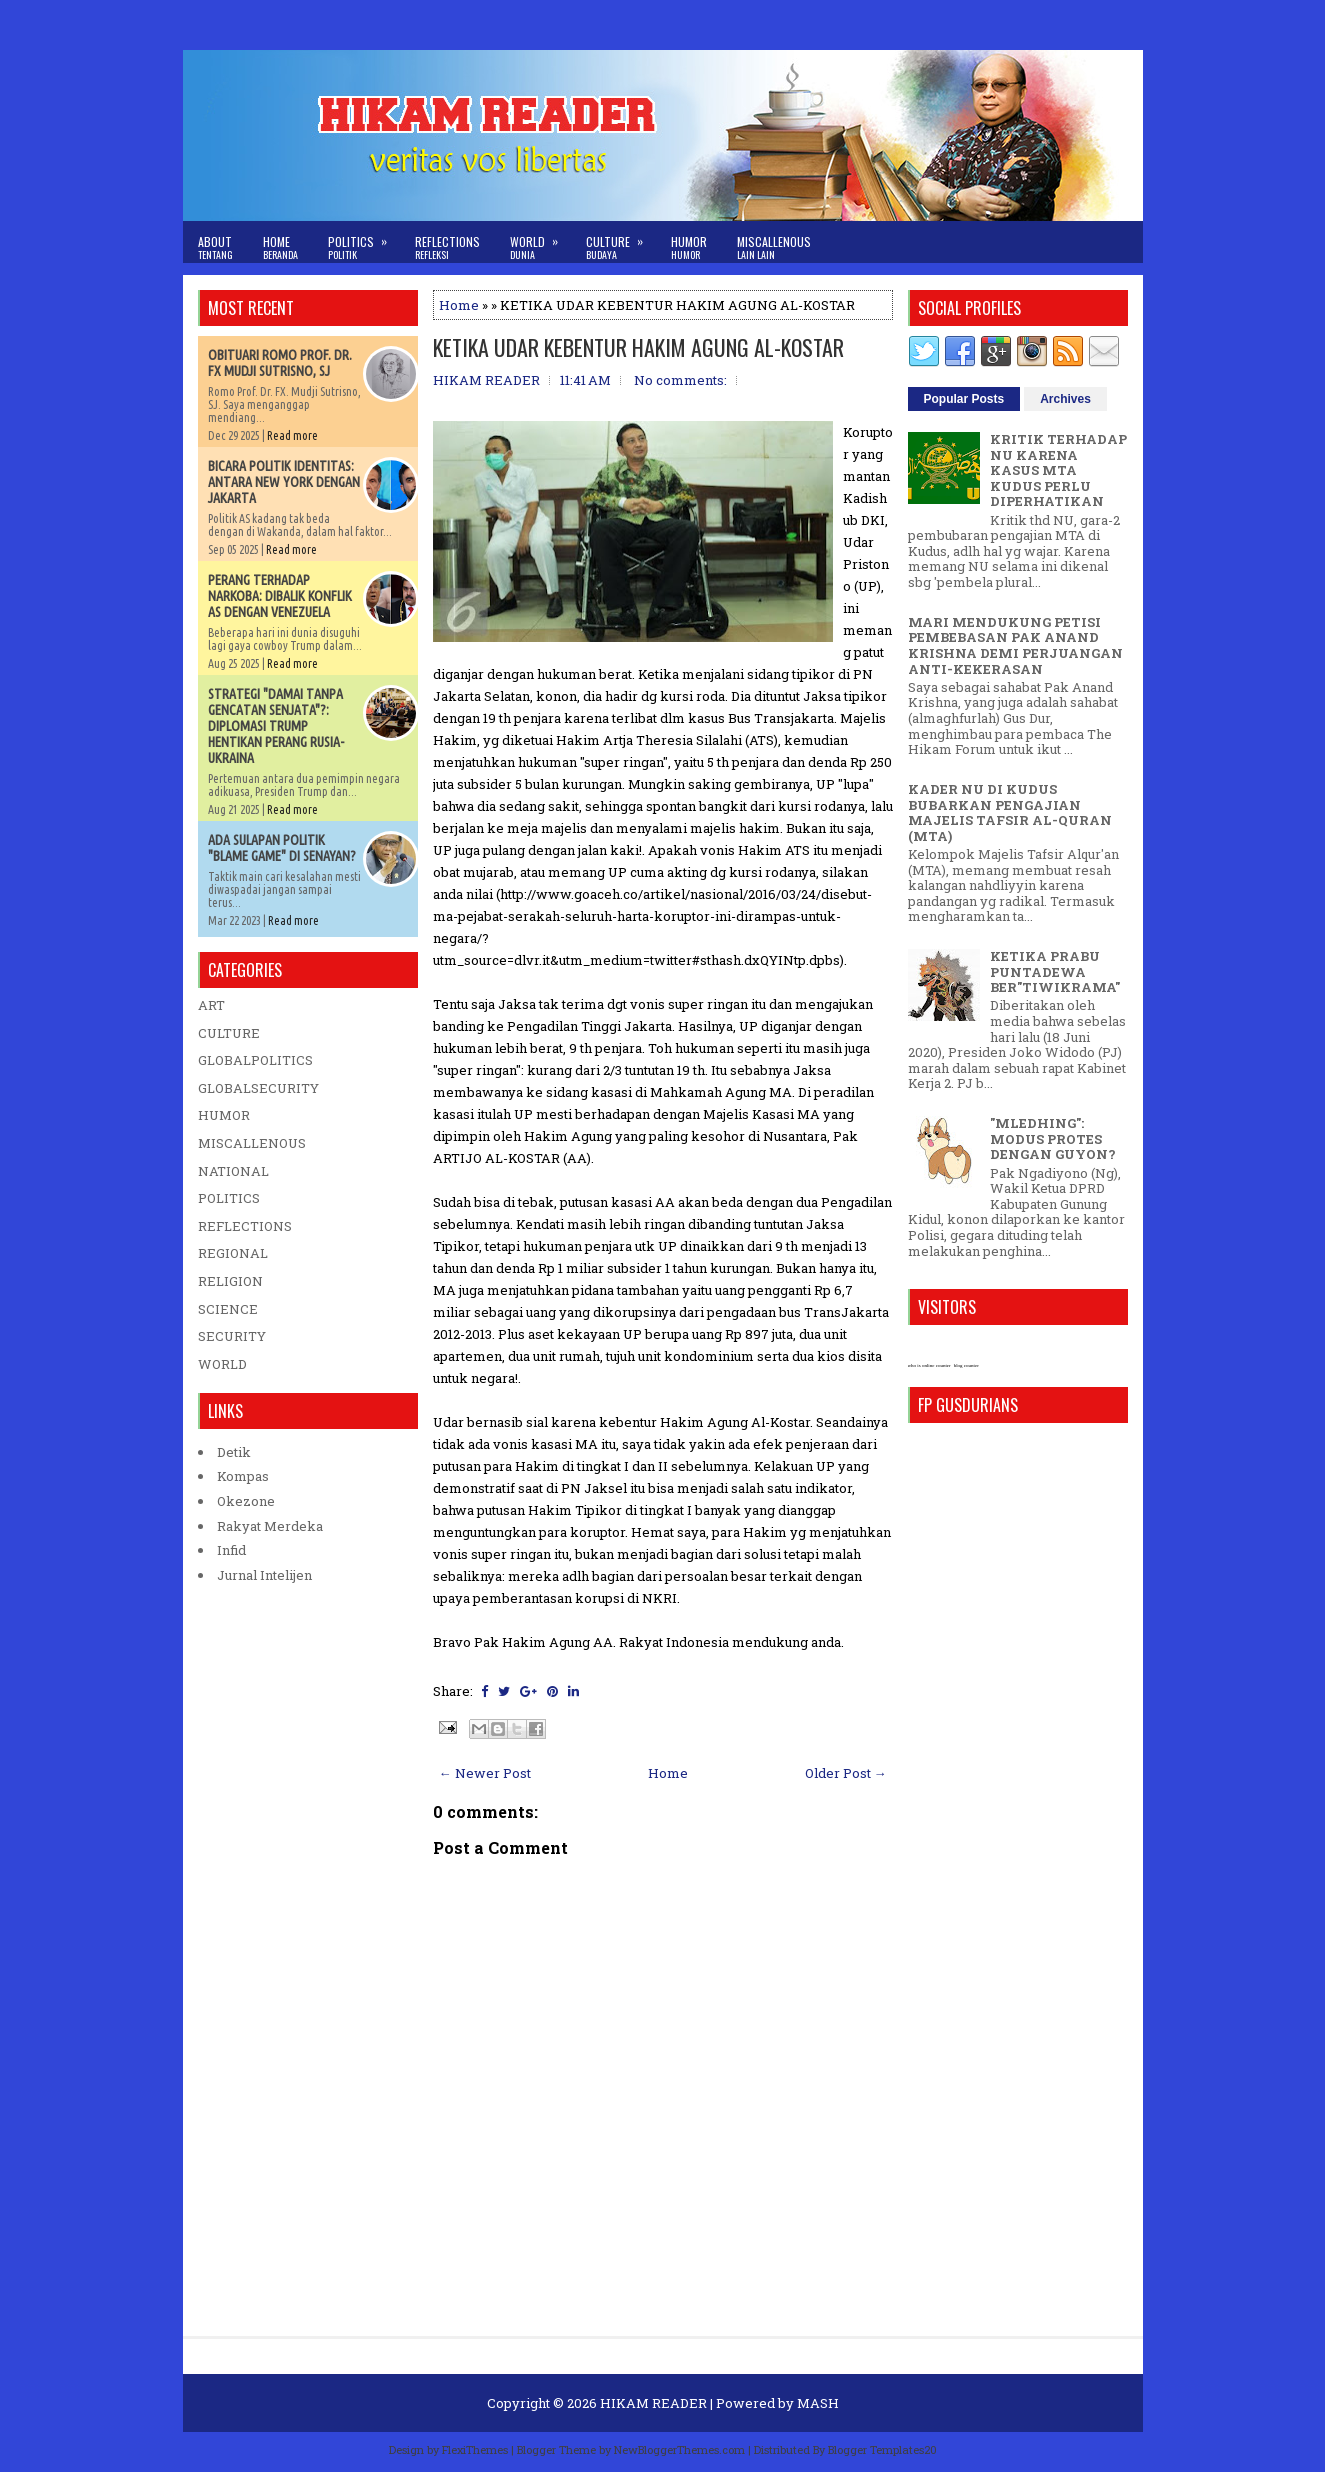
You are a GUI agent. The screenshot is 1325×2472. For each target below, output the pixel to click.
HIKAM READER (653, 2403)
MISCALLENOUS (252, 1143)
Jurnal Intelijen (264, 1575)
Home (280, 247)
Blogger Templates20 (882, 2449)
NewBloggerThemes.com (679, 2449)
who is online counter (929, 1365)
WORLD (222, 1364)
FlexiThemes (475, 2449)
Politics (364, 241)
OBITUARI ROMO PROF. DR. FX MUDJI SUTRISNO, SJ (280, 363)
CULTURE (229, 1033)
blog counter (966, 1365)
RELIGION (230, 1281)
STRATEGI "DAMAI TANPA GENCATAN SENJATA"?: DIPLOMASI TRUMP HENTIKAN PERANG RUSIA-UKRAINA (276, 726)
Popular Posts (964, 399)
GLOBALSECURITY (258, 1088)
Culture (621, 241)
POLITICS (229, 1198)
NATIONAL (233, 1171)
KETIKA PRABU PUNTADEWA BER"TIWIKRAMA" (1055, 971)
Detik (234, 1452)
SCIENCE (228, 1309)
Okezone (246, 1501)
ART (211, 1005)
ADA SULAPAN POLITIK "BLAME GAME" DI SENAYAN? (282, 848)
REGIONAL (233, 1253)
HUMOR (224, 1115)
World (540, 241)
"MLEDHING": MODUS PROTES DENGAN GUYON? (1053, 1138)
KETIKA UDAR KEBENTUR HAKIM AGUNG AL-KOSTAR (638, 347)
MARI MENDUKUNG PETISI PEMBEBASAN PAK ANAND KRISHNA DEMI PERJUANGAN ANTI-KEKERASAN (1015, 645)
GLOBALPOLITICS (255, 1060)
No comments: (680, 380)
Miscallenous (774, 247)
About (215, 247)
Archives (1065, 399)
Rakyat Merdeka (270, 1526)
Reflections (447, 247)
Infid (231, 1550)
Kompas (243, 1476)
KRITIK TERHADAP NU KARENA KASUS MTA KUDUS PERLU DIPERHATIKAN (1058, 470)
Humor (689, 247)
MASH (818, 2403)
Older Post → (846, 1773)
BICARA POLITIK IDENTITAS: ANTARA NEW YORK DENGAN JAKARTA (284, 482)
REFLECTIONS (245, 1226)
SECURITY (232, 1336)
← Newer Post (485, 1773)
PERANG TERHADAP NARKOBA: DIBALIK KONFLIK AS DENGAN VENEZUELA (280, 596)
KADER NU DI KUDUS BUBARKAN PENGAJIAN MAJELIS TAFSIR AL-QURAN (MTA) (1010, 812)
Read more (292, 435)
